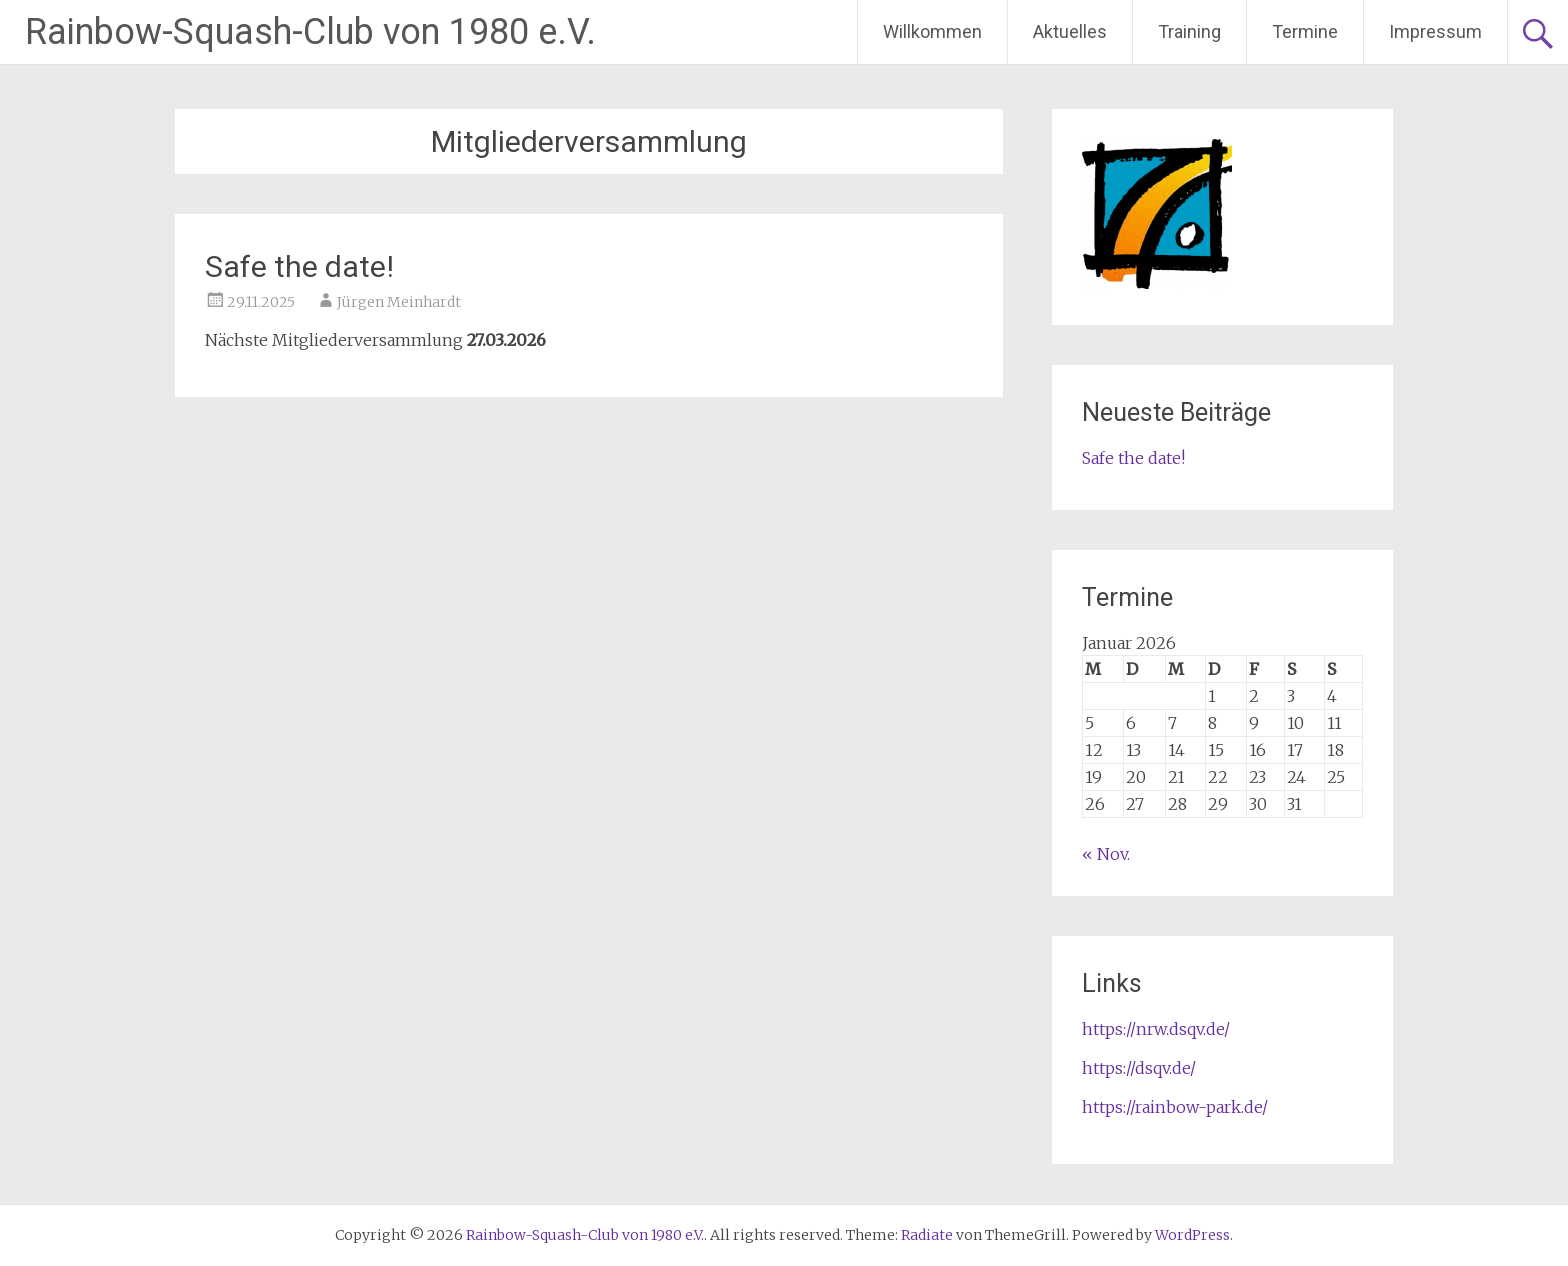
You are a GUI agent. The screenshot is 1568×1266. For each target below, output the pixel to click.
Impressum (1435, 31)
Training (1189, 31)
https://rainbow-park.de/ (1175, 1107)
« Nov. (1106, 854)
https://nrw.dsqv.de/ (1156, 1029)
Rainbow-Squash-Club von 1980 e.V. (310, 32)
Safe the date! (299, 266)
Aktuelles (1070, 31)
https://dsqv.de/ (1139, 1068)
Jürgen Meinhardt (399, 302)
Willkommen (932, 31)
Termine (1305, 31)
